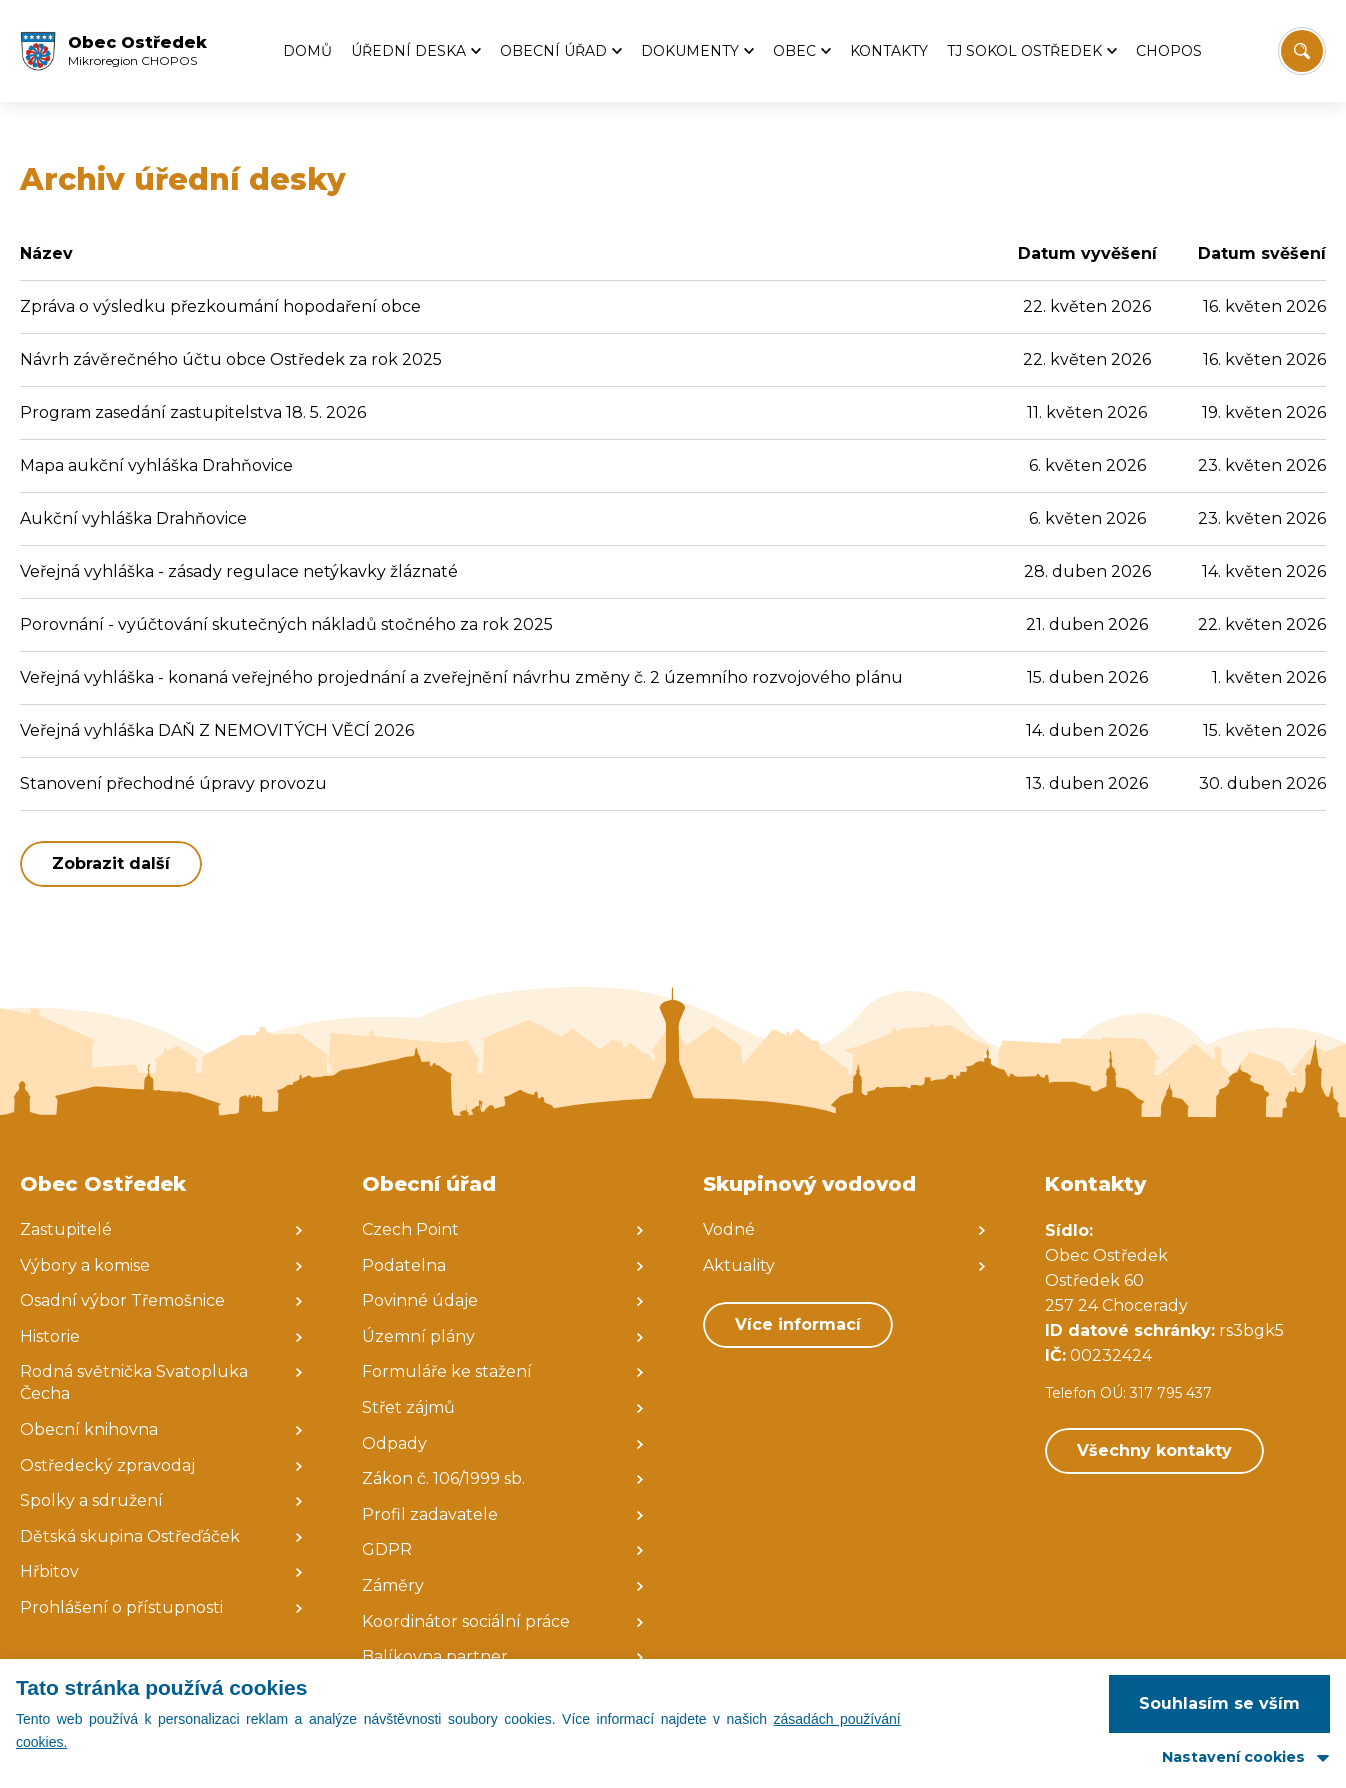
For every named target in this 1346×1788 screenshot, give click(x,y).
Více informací (798, 1324)
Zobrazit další (111, 863)
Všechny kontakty (1154, 1450)
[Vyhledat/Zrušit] (1302, 51)
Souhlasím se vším (1219, 1703)
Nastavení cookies (1233, 1757)
